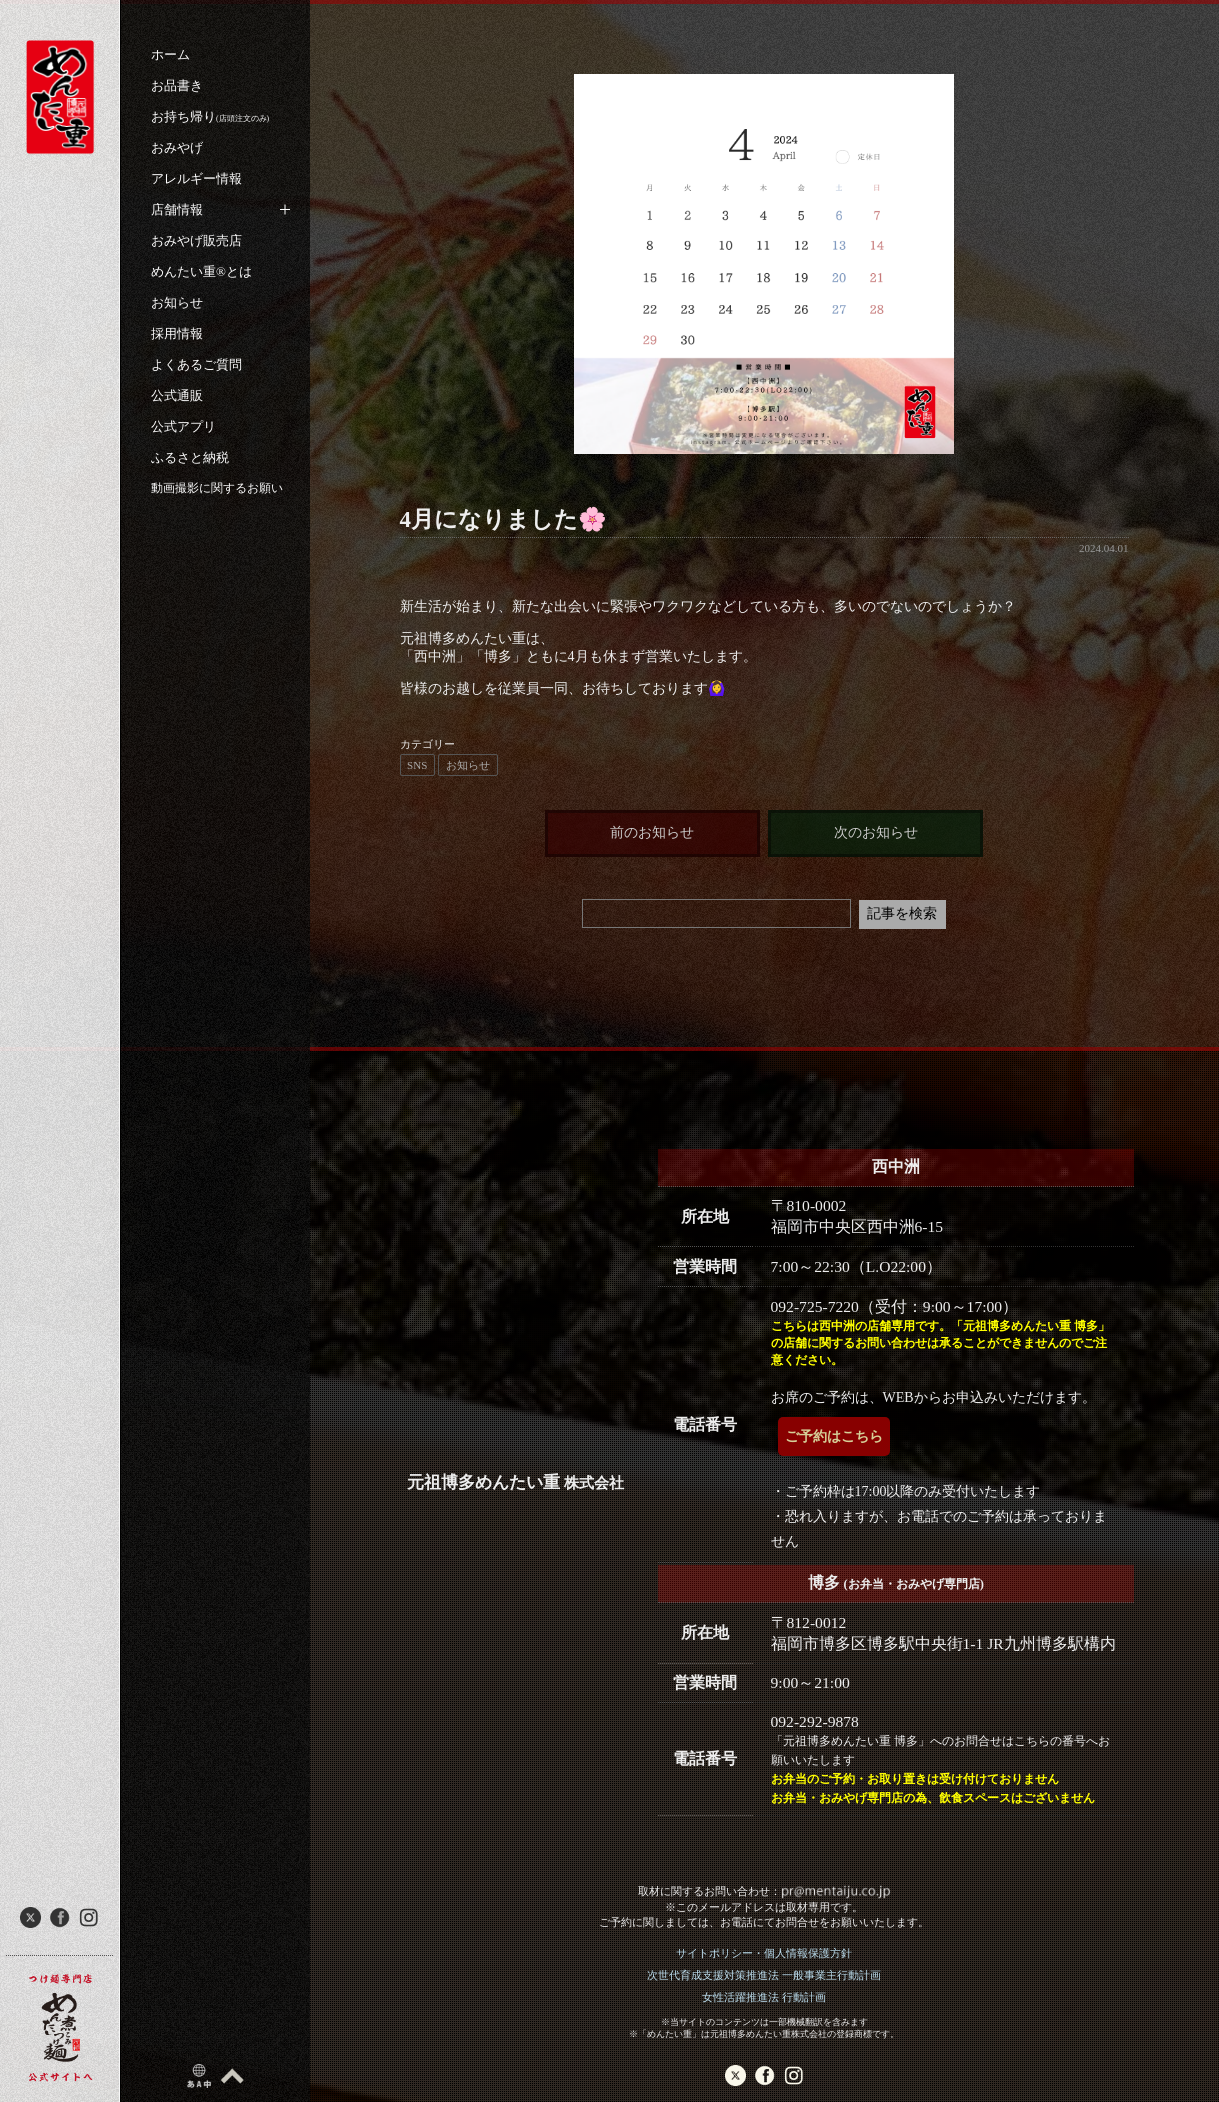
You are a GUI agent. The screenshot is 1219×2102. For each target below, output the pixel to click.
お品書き (177, 85)
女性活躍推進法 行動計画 (764, 1997)
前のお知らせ (652, 832)
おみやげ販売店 (196, 240)
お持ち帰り (210, 116)
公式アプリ (183, 426)
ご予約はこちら (834, 1436)
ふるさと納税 (190, 457)
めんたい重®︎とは (201, 271)
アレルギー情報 (196, 178)
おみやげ (177, 147)
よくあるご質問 (196, 364)
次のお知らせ (876, 832)
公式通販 (177, 395)
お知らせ (177, 302)
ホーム (170, 54)
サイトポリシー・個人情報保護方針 (764, 1953)
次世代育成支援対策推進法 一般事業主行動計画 (764, 1975)
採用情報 (177, 333)
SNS (417, 765)
